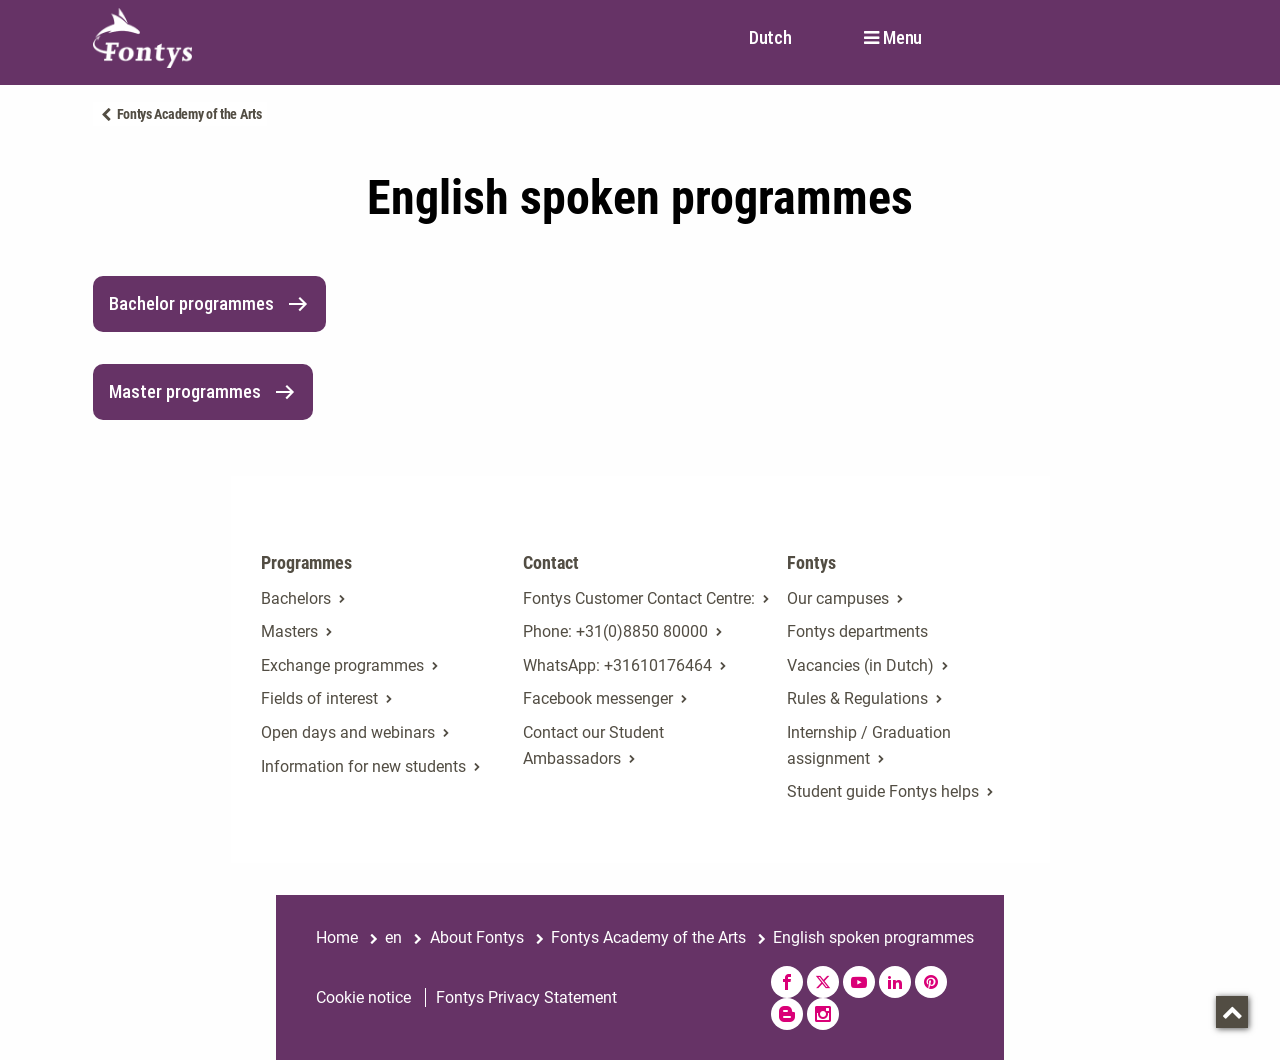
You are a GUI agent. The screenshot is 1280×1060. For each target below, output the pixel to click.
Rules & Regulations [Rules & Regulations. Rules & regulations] (857, 698)
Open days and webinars (348, 732)
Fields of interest (319, 698)
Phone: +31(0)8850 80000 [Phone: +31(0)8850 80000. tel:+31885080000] (615, 631)
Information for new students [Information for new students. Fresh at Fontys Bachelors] (363, 766)
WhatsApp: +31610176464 (617, 665)
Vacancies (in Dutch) (860, 665)
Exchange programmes (342, 665)
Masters (289, 631)
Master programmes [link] (203, 392)
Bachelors (296, 598)
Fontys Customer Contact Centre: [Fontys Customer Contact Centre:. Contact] (639, 598)
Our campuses (838, 598)
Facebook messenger (598, 698)
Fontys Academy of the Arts (189, 114)
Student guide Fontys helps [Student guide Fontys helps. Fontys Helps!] (883, 791)
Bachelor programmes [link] (209, 304)
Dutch (770, 37)
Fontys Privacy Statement (526, 997)
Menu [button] (902, 38)
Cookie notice (363, 997)
